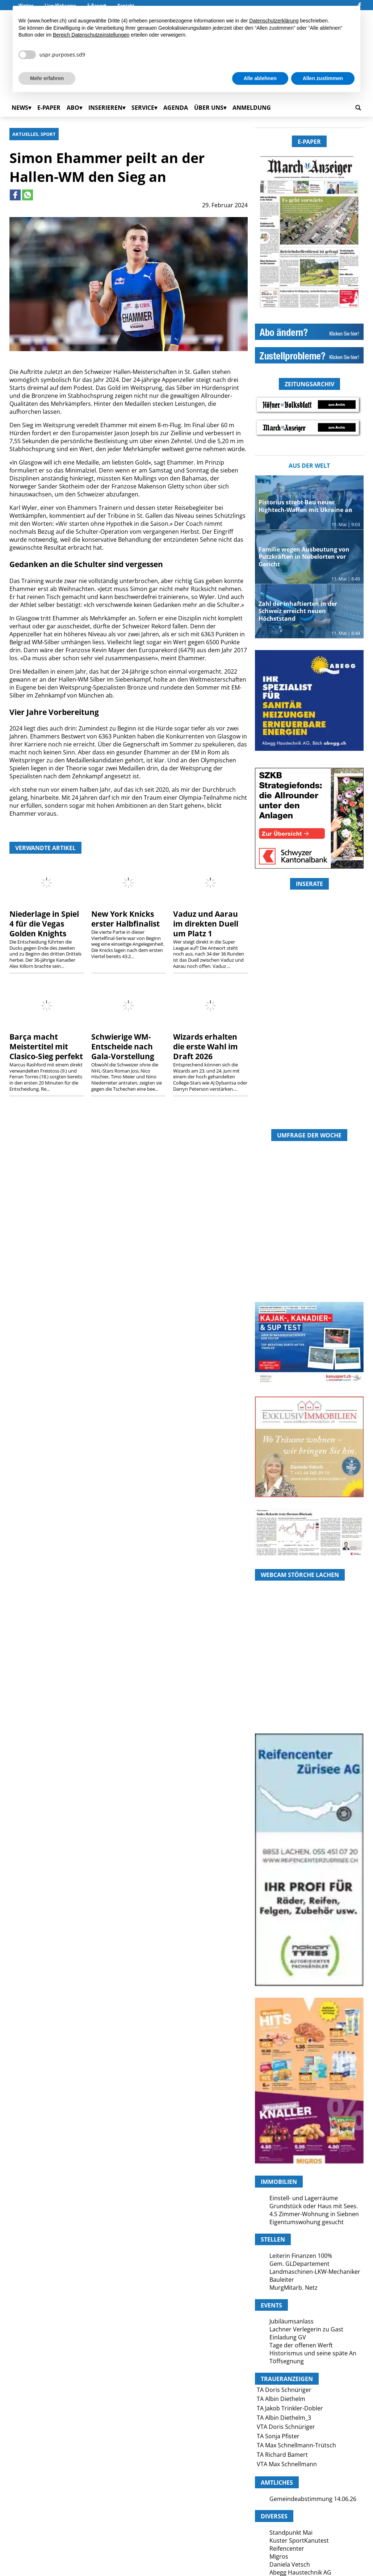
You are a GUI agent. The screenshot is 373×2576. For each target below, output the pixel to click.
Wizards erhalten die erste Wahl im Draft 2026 (205, 1046)
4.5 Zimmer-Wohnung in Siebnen (314, 2214)
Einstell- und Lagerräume (303, 2198)
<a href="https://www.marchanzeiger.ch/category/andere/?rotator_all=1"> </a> (309, 1043)
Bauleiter (281, 2280)
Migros (278, 2556)
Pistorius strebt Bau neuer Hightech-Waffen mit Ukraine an (305, 506)
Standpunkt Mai (291, 2533)
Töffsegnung (286, 2361)
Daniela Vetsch (289, 2564)
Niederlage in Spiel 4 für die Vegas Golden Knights (44, 924)
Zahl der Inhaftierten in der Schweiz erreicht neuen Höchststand (298, 611)
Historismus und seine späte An (312, 2353)
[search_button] (358, 108)
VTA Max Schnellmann (287, 2464)
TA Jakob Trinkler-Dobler (290, 2408)
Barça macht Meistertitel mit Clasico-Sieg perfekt (46, 1046)
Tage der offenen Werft (301, 2345)
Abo (73, 108)
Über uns (208, 108)
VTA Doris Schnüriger (286, 2427)
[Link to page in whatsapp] (27, 195)
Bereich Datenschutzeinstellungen (91, 35)
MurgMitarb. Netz (293, 2288)
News (20, 108)
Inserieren (105, 108)
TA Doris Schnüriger (284, 2390)
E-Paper (48, 108)
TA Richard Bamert (282, 2455)
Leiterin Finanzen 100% (300, 2256)
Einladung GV (287, 2337)
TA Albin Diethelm (281, 2399)
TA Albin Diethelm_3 (284, 2418)
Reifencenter (286, 2548)
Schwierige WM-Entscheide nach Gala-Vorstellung (122, 1046)
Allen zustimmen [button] (323, 78)
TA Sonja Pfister (278, 2436)
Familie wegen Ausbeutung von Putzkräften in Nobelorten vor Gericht (304, 557)
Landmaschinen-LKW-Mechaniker (314, 2272)
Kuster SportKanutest (299, 2540)
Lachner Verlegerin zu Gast (306, 2329)
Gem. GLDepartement (299, 2264)
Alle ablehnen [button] (260, 78)
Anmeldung (251, 108)
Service (142, 108)
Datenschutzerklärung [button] (273, 21)
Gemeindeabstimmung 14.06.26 (312, 2499)
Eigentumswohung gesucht (306, 2222)
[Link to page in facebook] (15, 195)
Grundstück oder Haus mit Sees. (313, 2206)
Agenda (175, 108)
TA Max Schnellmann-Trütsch (296, 2445)
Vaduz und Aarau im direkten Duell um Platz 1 (205, 924)
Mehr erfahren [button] (47, 78)
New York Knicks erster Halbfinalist (125, 919)
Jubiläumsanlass (291, 2321)
